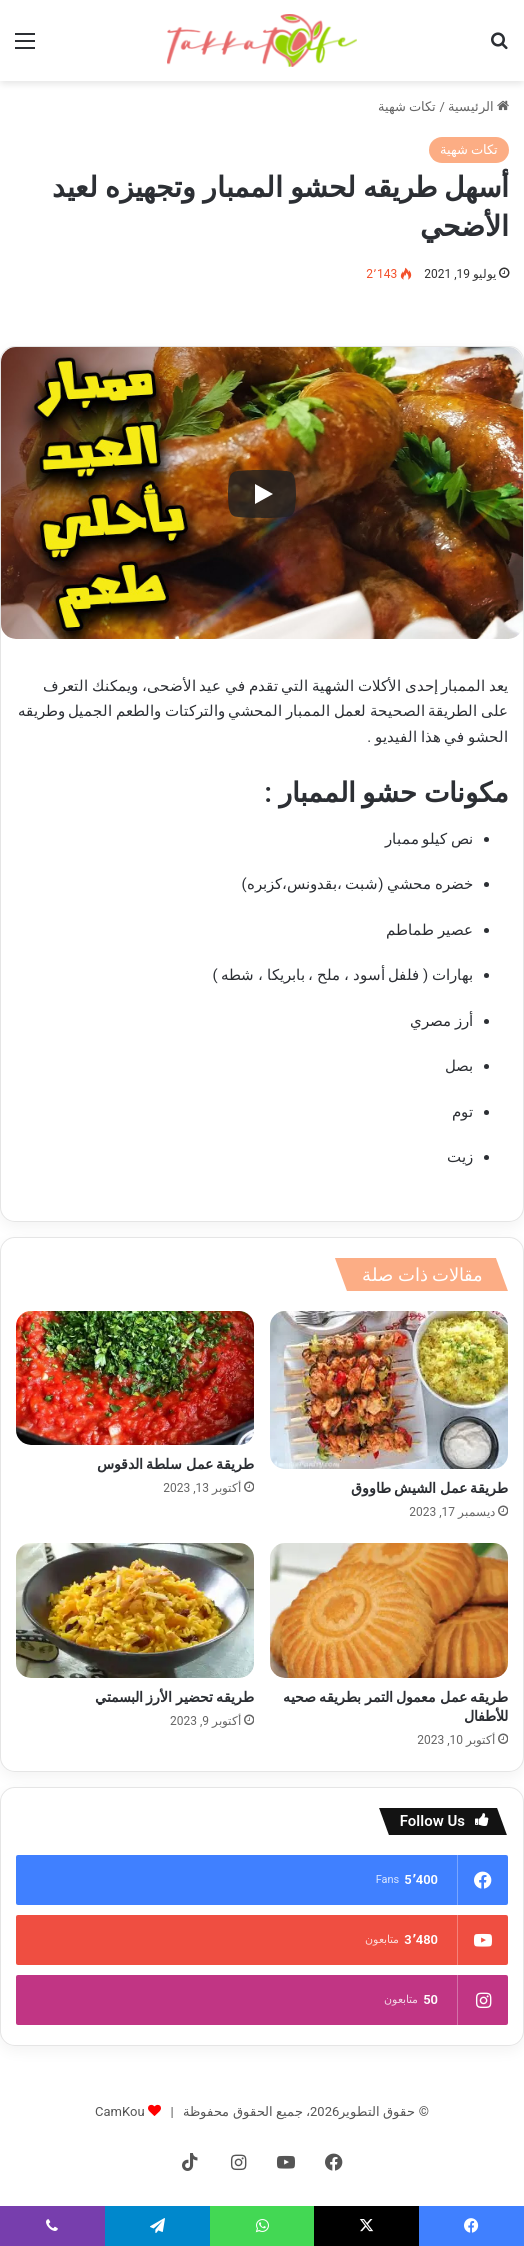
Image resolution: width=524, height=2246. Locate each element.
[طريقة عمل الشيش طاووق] (389, 1390)
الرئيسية (478, 106)
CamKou (120, 2111)
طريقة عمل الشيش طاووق (429, 1488)
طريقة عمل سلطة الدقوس (175, 1464)
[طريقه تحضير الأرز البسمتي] (135, 1610)
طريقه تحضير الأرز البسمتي (174, 1697)
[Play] (262, 494)
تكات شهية (407, 106)
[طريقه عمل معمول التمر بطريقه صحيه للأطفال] (389, 1610)
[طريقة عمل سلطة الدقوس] (135, 1378)
